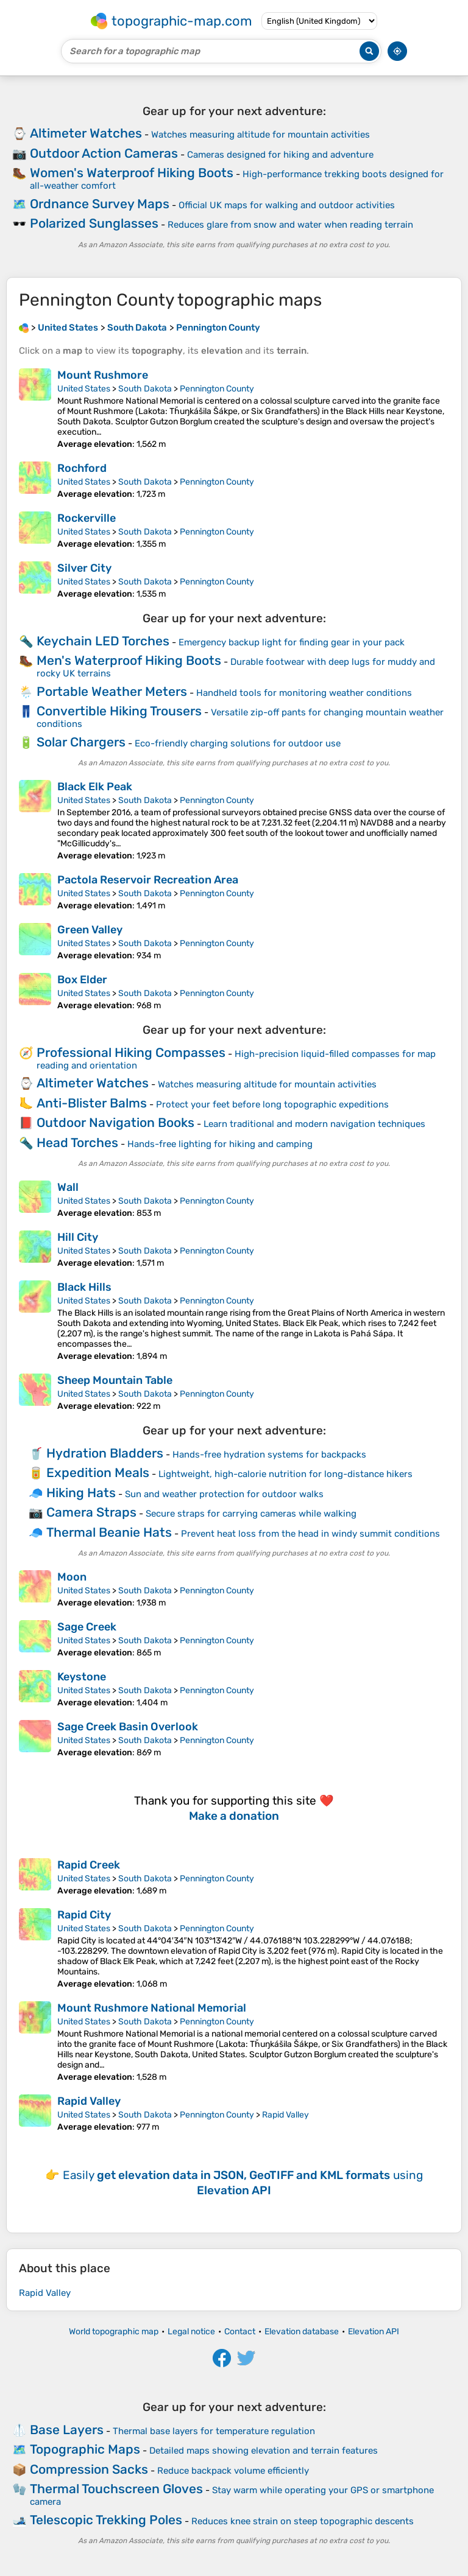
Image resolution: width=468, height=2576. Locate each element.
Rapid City (84, 1914)
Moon (72, 1577)
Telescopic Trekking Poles (106, 2519)
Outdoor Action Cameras (104, 153)
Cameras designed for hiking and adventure (280, 154)
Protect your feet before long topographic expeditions (272, 1104)
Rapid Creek (88, 1865)
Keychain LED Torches (103, 640)
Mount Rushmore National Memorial (151, 2008)
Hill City (77, 1237)
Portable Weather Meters (112, 691)
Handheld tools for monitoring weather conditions (304, 692)
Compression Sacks (89, 2469)
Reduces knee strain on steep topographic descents (302, 2521)
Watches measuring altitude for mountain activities (260, 134)
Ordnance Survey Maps (99, 203)
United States (83, 389)
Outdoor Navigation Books (115, 1122)
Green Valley (89, 929)
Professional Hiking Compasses (131, 1052)
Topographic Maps (85, 2449)
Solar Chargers (81, 741)
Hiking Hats (81, 1492)
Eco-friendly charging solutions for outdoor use (238, 743)
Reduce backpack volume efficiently (233, 2470)
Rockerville (86, 518)
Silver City (84, 568)
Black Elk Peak (94, 786)
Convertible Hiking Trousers (119, 710)
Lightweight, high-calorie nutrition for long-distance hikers (285, 1474)
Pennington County (217, 389)
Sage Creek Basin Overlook (127, 1726)
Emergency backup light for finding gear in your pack (292, 642)
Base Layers (67, 2429)
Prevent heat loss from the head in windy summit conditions (310, 1533)
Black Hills (84, 1287)
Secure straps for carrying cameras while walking (251, 1513)
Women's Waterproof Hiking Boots (131, 172)
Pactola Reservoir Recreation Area (147, 879)
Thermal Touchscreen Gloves (116, 2488)
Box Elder (82, 979)
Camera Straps (91, 1512)
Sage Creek (86, 1627)
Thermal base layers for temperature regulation (214, 2431)
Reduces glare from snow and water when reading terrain (290, 224)
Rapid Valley (89, 2101)
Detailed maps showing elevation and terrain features (263, 2450)
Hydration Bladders (104, 1453)
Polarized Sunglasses (94, 223)
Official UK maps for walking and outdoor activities (287, 205)
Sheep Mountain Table (114, 1380)
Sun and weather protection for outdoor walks (224, 1494)
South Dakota (145, 389)
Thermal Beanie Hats (109, 1532)
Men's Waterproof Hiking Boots (129, 660)
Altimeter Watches (86, 133)
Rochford (82, 468)
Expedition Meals (97, 1472)
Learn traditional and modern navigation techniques (314, 1123)
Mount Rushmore (102, 375)
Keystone (81, 1676)
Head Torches (77, 1142)
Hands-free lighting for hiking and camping (220, 1144)
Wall (68, 1187)
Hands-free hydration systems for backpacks (269, 1454)
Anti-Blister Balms (92, 1103)
